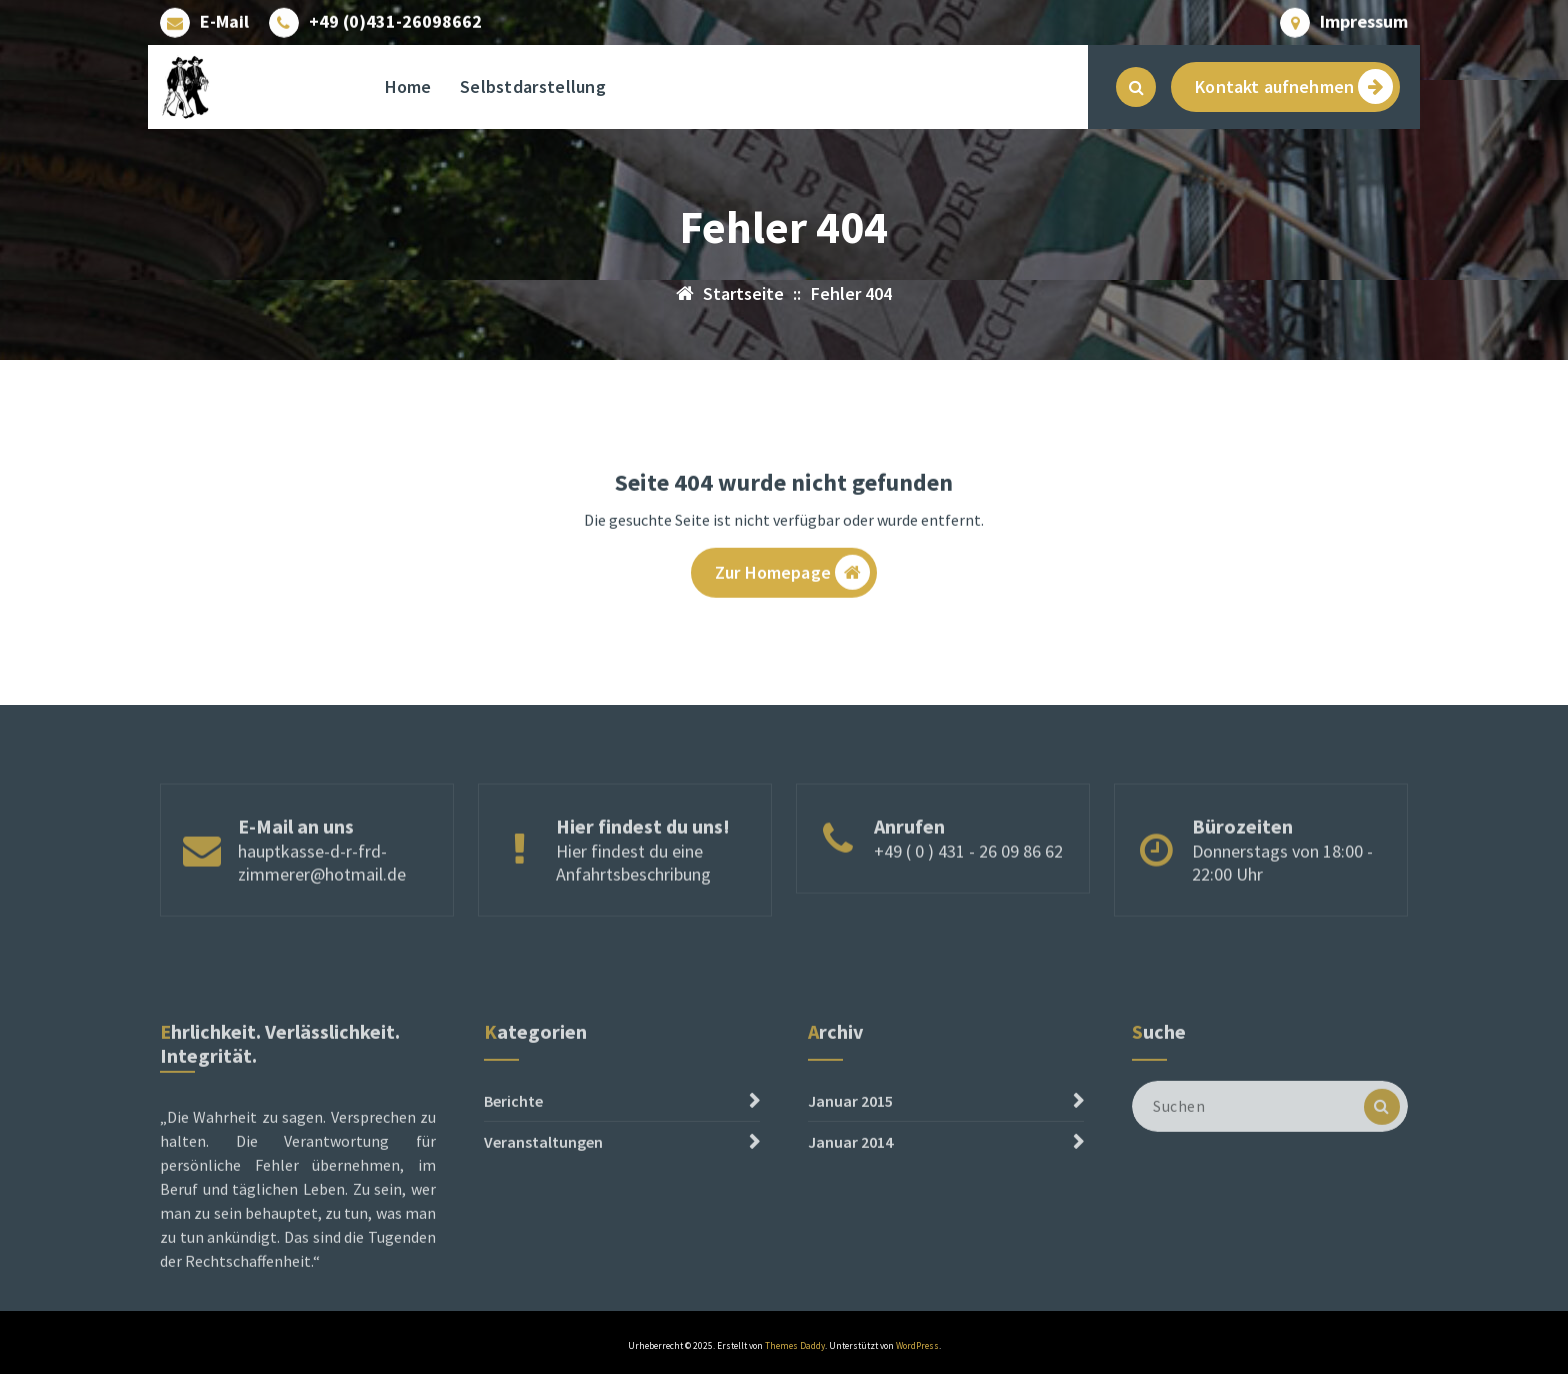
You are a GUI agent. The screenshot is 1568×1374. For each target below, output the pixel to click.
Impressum (1364, 20)
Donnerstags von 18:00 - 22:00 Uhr (1282, 899)
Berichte (513, 1174)
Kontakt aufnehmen (1294, 86)
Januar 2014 (850, 1215)
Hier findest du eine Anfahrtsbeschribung (633, 899)
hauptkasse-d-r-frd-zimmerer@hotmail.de (322, 899)
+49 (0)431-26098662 (395, 20)
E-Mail (224, 20)
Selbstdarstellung (533, 86)
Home (408, 86)
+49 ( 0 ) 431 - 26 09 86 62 (968, 887)
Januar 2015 (850, 1174)
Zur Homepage (792, 578)
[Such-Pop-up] (1136, 87)
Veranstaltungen (543, 1215)
